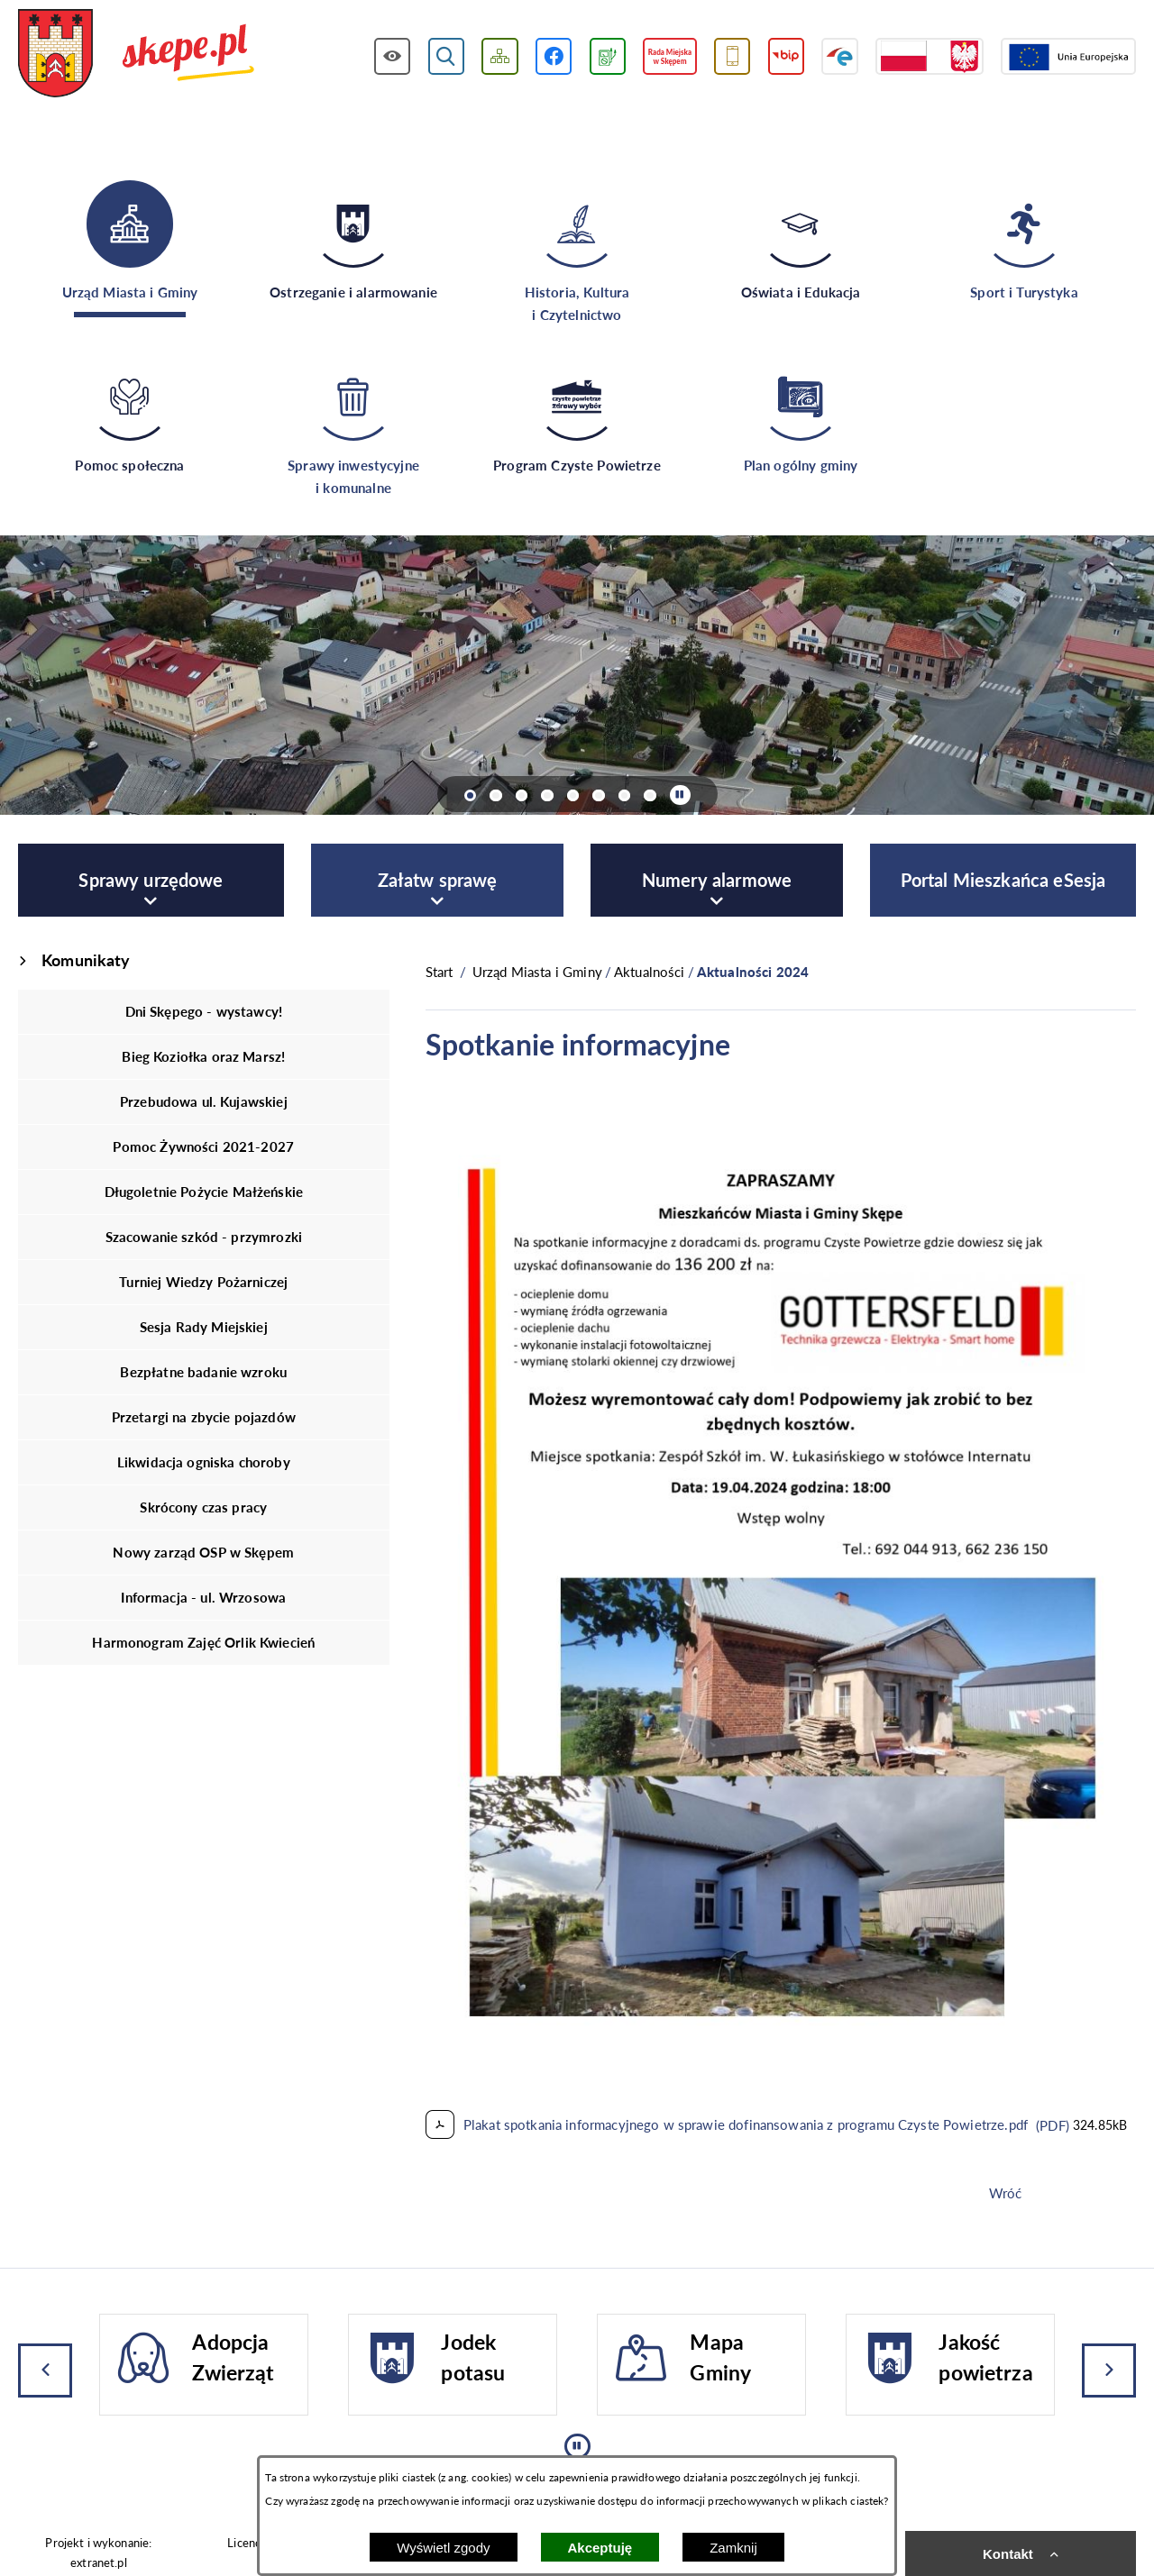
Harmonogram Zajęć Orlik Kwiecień (203, 1642)
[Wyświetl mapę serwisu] (499, 56)
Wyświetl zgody (443, 2547)
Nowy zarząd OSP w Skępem (203, 1552)
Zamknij (733, 2547)
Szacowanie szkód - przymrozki (203, 1237)
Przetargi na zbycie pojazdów (204, 1417)
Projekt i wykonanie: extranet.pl (98, 2552)
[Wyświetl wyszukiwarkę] (446, 56)
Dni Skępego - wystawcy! (203, 1011)
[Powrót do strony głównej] (439, 972)
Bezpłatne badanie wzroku (203, 1372)
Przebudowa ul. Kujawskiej (204, 1101)
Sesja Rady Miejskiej (204, 1327)
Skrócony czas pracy (203, 1507)
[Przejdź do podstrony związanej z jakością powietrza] (608, 56)
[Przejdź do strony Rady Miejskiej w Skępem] (670, 56)
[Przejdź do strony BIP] (786, 56)
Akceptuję (600, 2547)
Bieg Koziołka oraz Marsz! (203, 1056)
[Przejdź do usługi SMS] (732, 56)
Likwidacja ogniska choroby (203, 1462)
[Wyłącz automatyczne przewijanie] (680, 795)
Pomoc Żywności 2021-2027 (203, 1146)
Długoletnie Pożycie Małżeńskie (204, 1191)
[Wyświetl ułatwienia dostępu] (392, 56)
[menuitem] (151, 880)
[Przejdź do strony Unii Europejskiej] (1068, 56)
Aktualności (649, 972)
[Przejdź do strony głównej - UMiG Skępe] (136, 55)
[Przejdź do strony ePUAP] (839, 56)
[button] (780, 2071)
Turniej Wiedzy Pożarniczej (203, 1282)
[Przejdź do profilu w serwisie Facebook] (554, 56)
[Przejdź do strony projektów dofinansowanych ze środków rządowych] (929, 56)
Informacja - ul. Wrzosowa (203, 1597)
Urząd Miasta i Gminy (537, 972)
